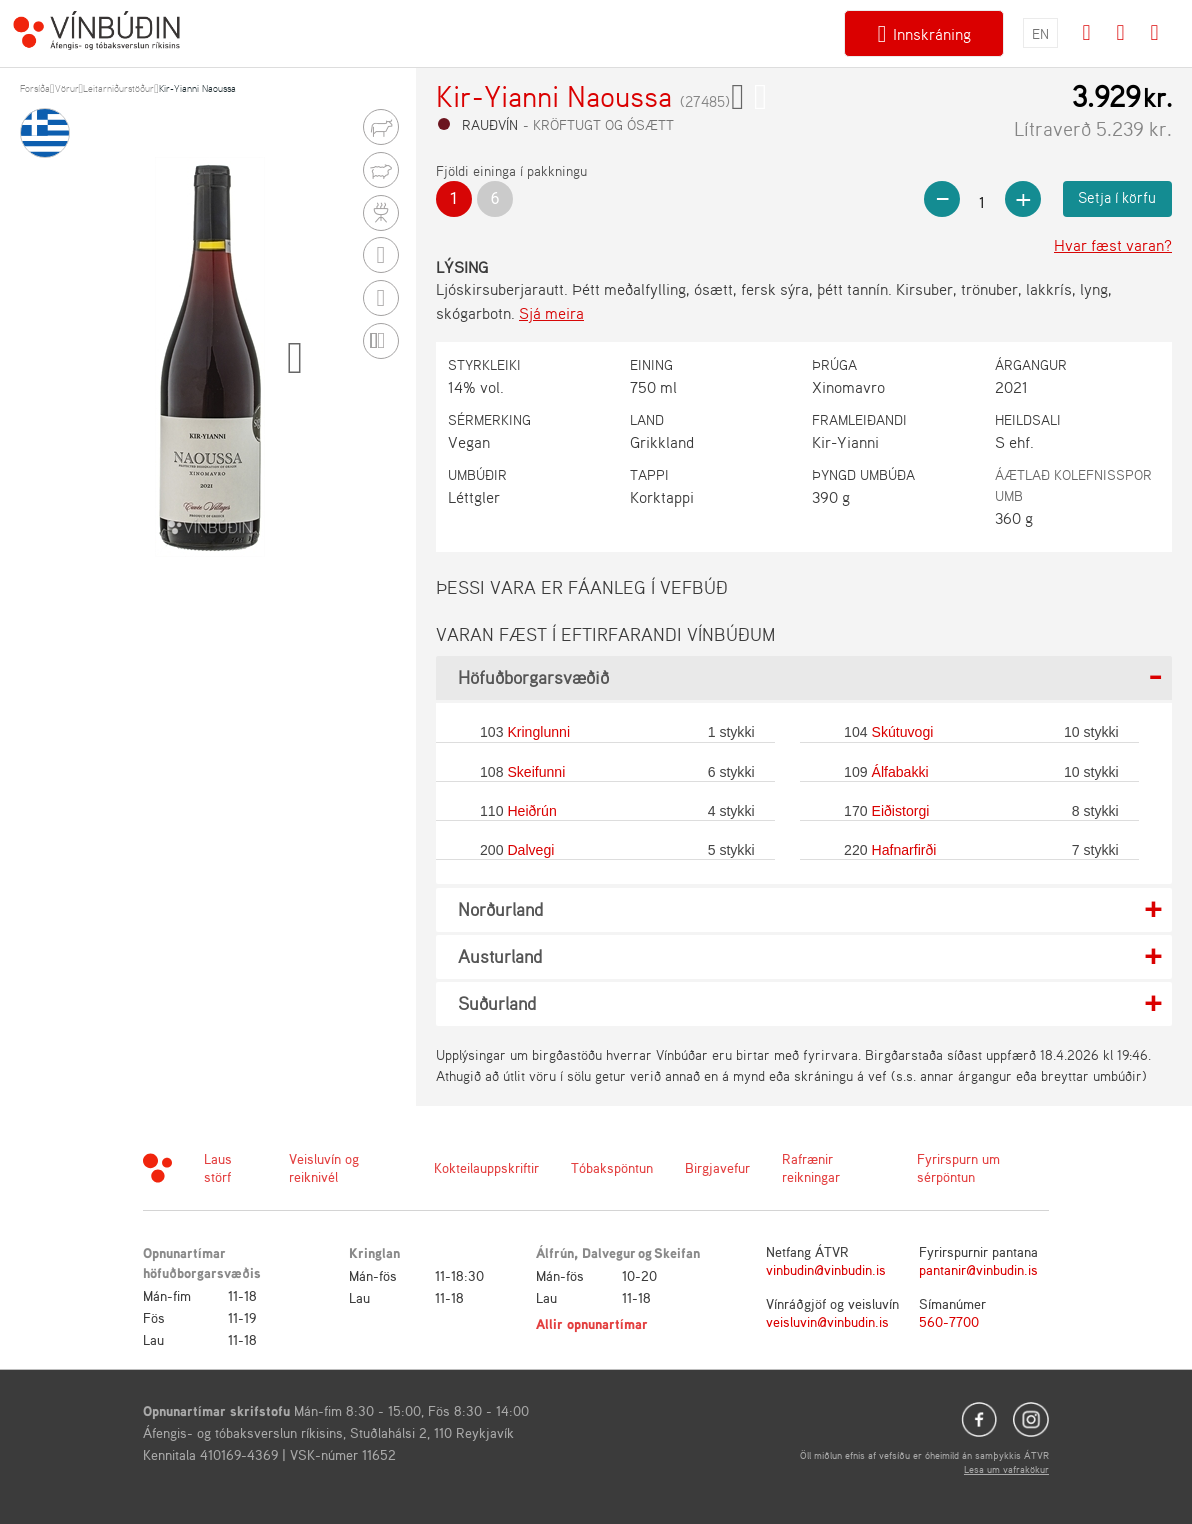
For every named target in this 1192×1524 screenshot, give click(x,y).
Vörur (67, 88)
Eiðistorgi (901, 811)
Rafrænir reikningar (811, 1167)
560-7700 (949, 1321)
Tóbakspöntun (612, 1167)
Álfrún (555, 1252)
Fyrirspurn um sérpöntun (958, 1167)
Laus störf (218, 1167)
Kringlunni (538, 732)
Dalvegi (530, 850)
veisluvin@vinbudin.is (827, 1321)
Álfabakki (900, 772)
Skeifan (677, 1252)
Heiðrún (531, 811)
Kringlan (374, 1252)
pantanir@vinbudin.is (978, 1269)
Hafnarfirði (904, 850)
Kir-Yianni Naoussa (197, 88)
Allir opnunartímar (592, 1323)
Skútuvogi (903, 732)
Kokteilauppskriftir (486, 1167)
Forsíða (35, 88)
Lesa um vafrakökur (1006, 1469)
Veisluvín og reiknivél (324, 1167)
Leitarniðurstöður (118, 88)
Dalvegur (609, 1252)
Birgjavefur (717, 1167)
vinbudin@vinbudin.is (826, 1269)
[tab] (804, 678)
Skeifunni (536, 772)
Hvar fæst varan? (1113, 245)
